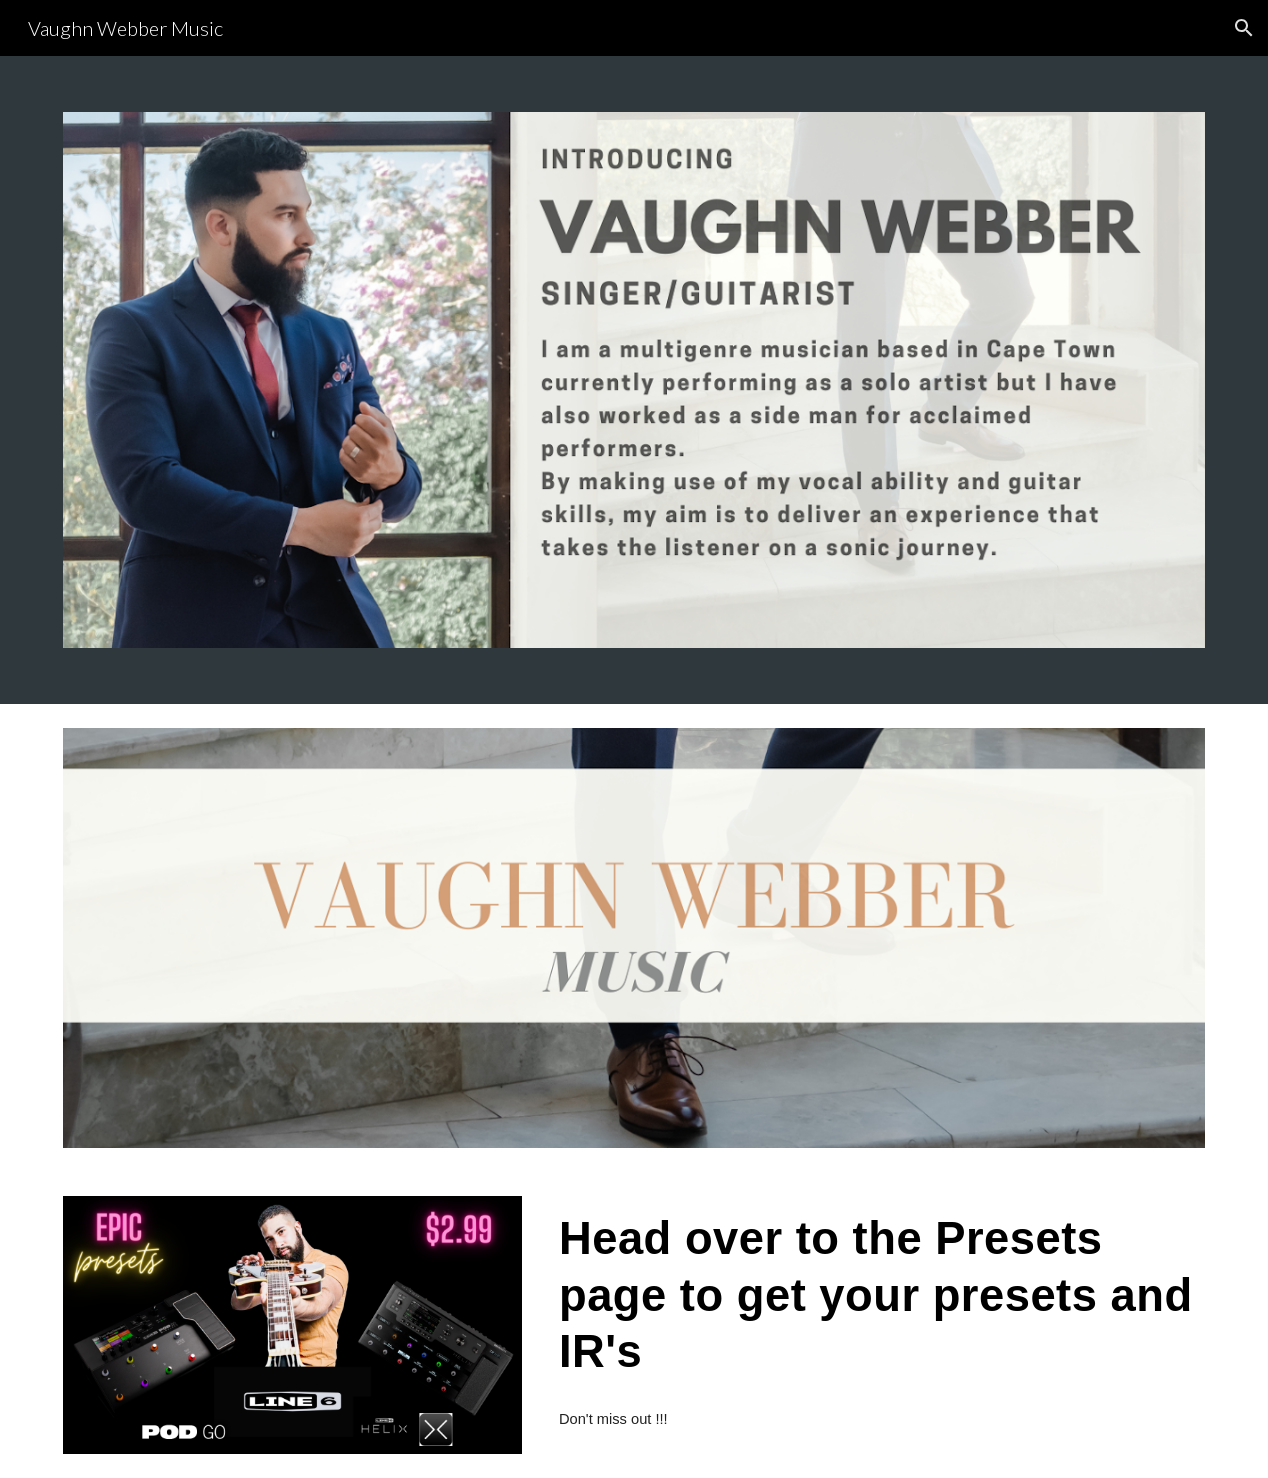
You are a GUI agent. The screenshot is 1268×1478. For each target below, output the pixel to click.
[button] (1244, 28)
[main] (878, 1294)
